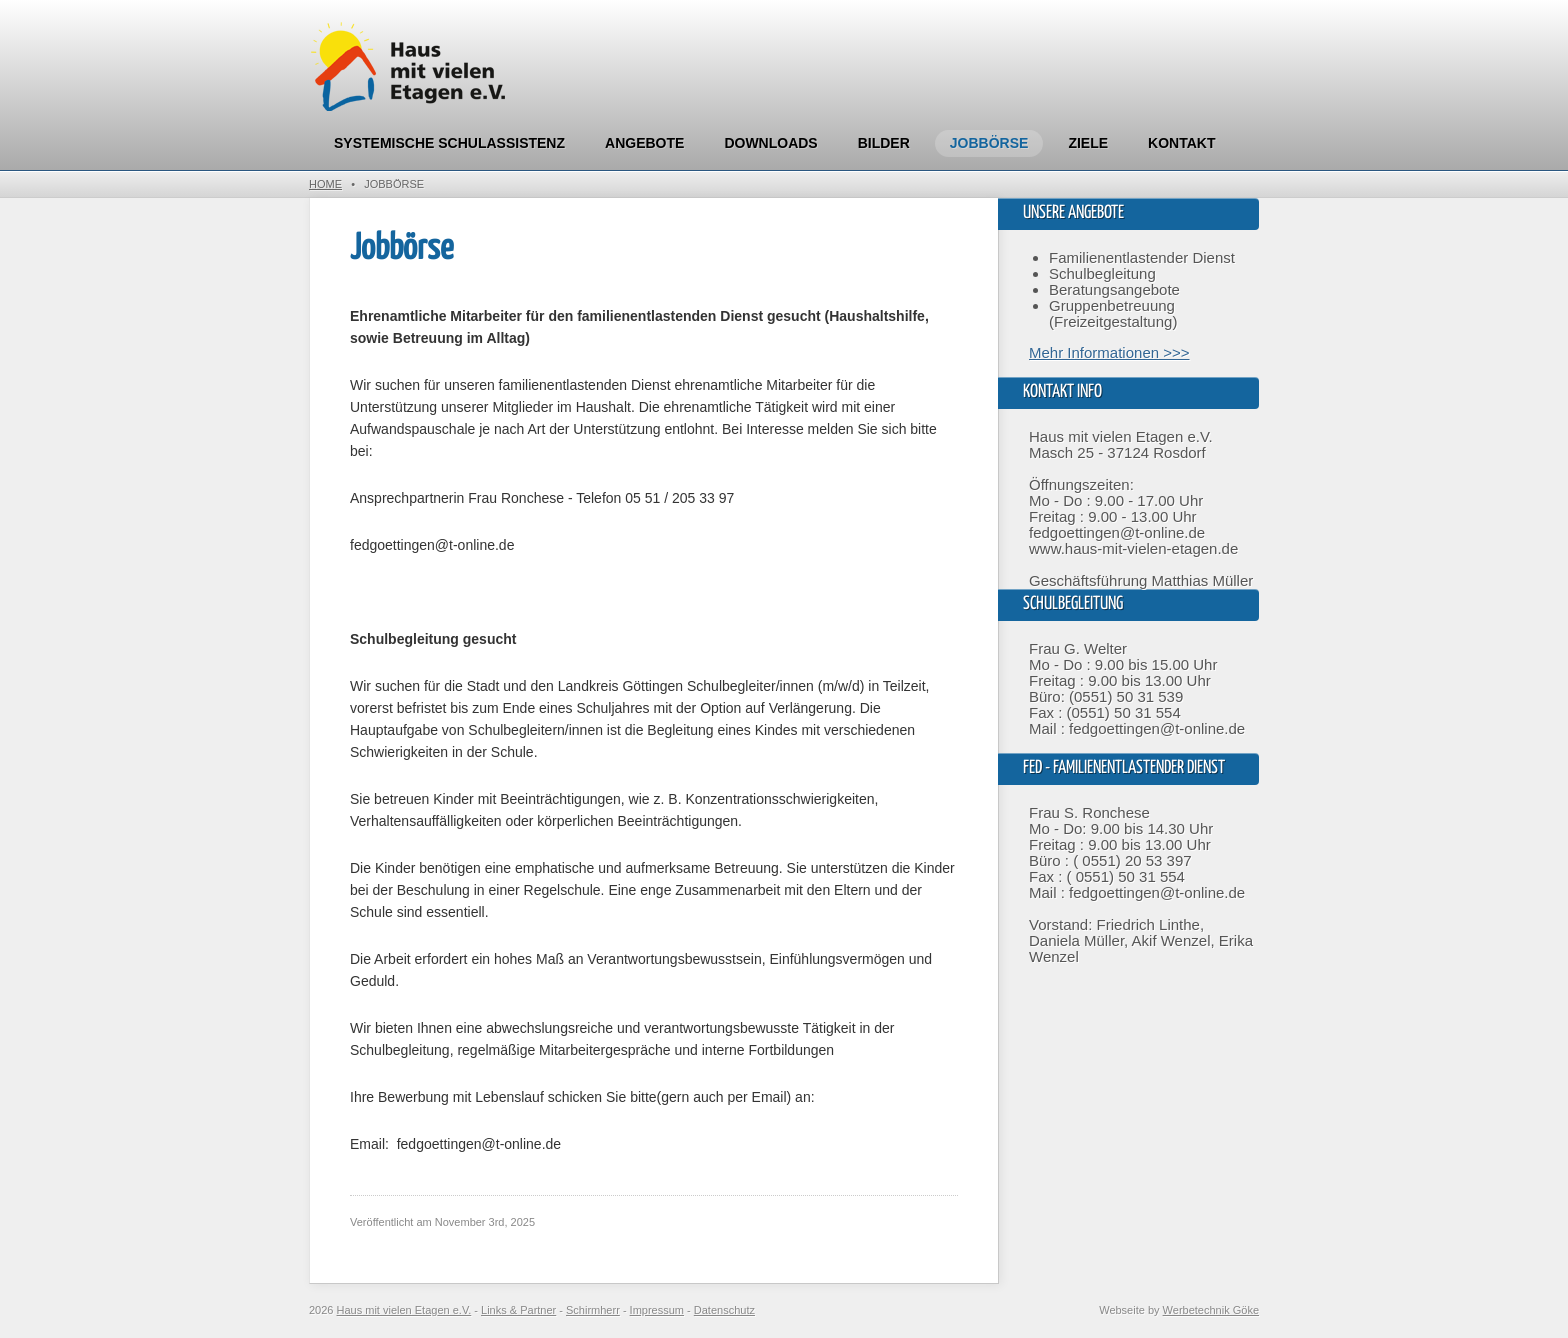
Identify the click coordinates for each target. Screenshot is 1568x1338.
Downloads (770, 143)
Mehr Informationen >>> (1109, 352)
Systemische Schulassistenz (449, 143)
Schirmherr (593, 1310)
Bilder (884, 143)
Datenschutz (724, 1310)
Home (325, 184)
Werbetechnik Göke (1211, 1310)
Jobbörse (989, 143)
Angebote (644, 143)
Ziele (1088, 143)
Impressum (657, 1310)
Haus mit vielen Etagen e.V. (404, 1310)
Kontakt (1181, 143)
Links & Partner (518, 1310)
